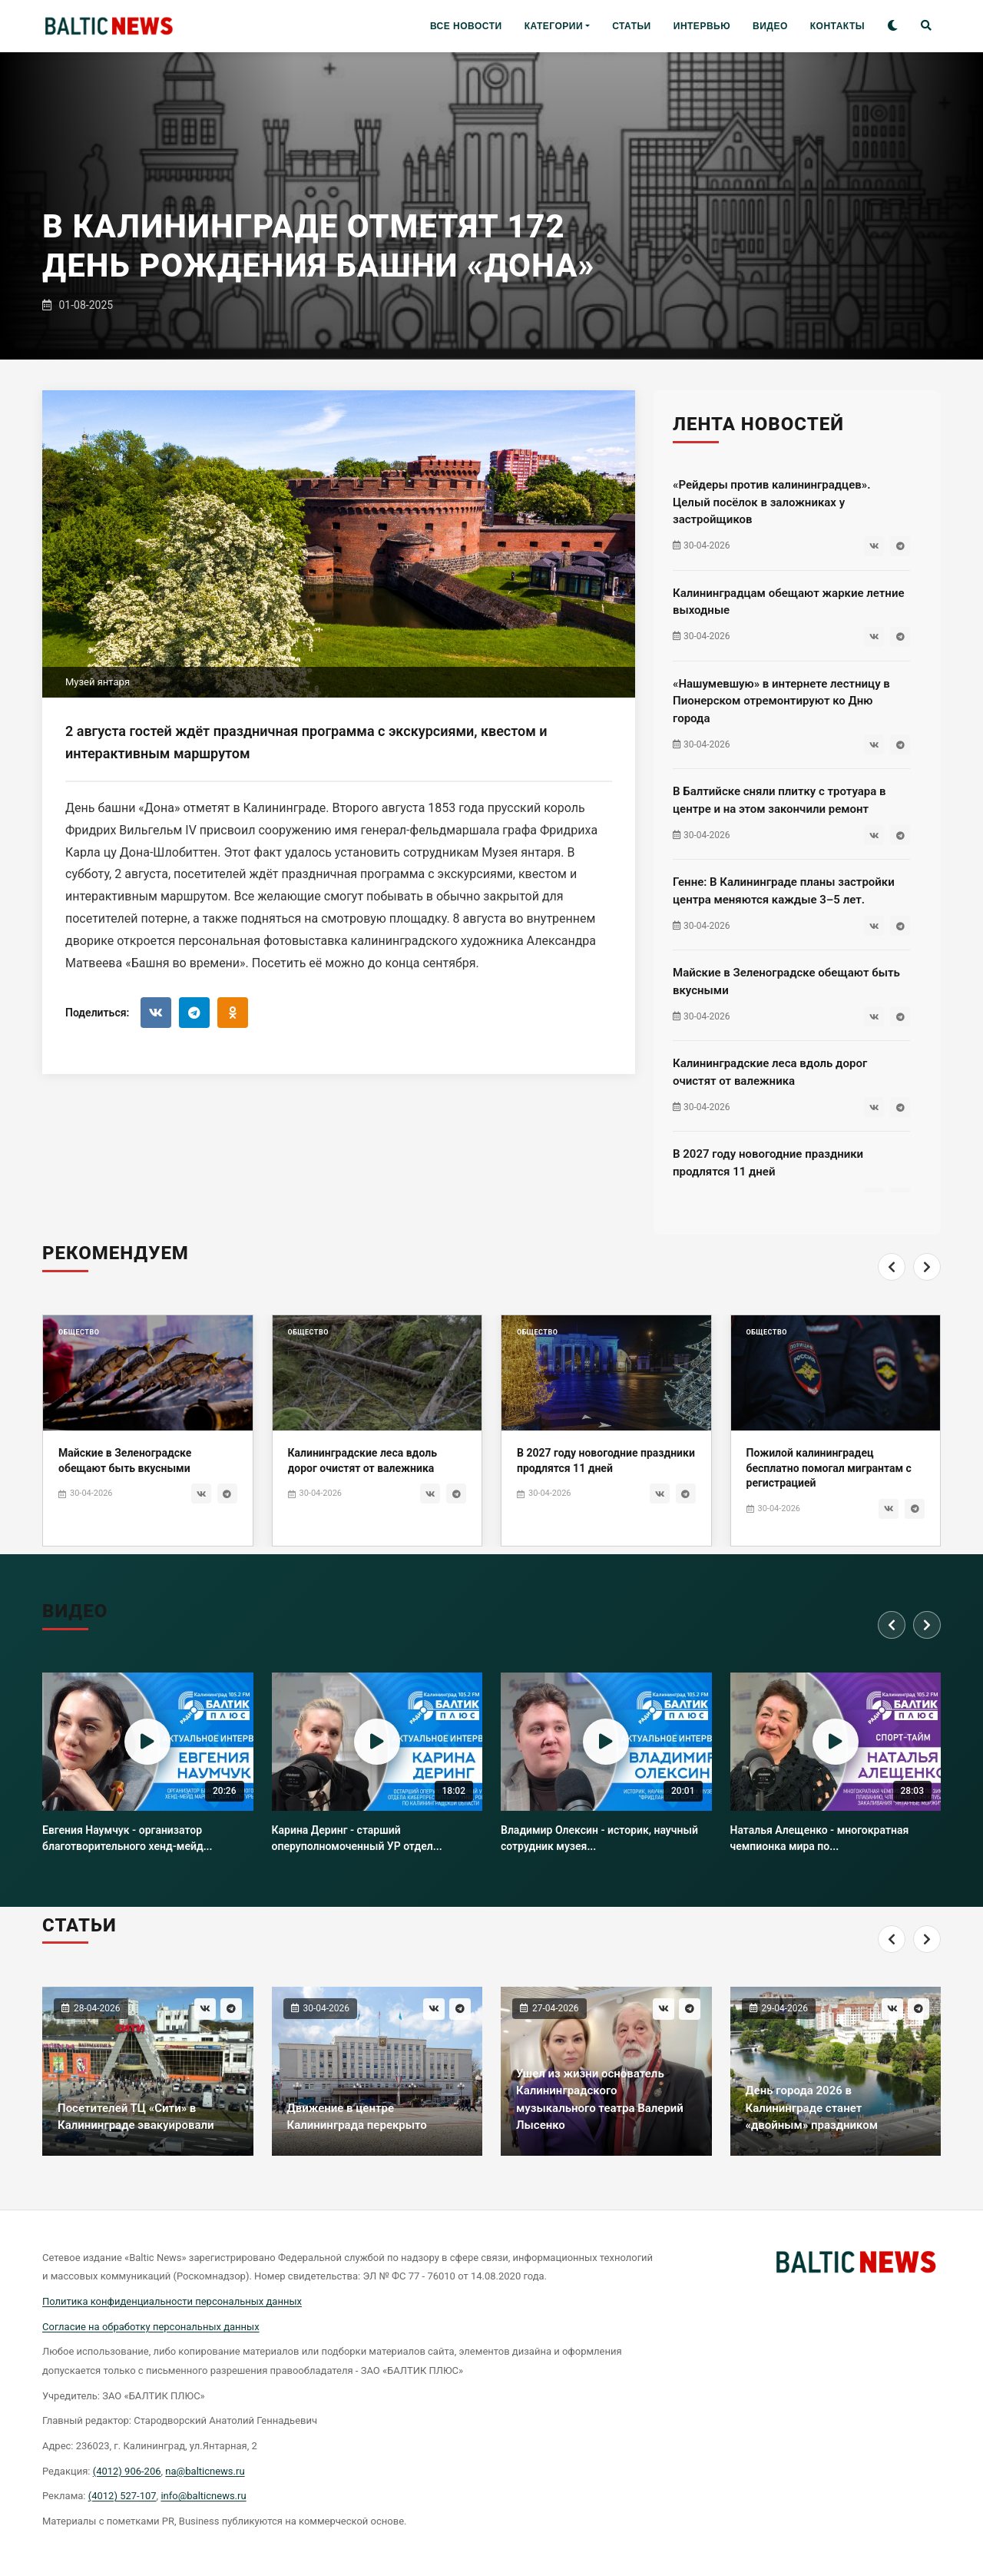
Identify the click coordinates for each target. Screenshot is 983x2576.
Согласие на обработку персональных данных (151, 2326)
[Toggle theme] (893, 26)
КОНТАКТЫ (837, 26)
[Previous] (891, 1297)
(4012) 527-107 (122, 2495)
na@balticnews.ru (204, 2471)
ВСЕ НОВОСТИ (466, 26)
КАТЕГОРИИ (554, 26)
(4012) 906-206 (127, 2471)
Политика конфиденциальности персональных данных (172, 2301)
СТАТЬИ (631, 26)
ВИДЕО (770, 26)
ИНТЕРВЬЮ (702, 26)
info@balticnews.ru (203, 2495)
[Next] (927, 1297)
